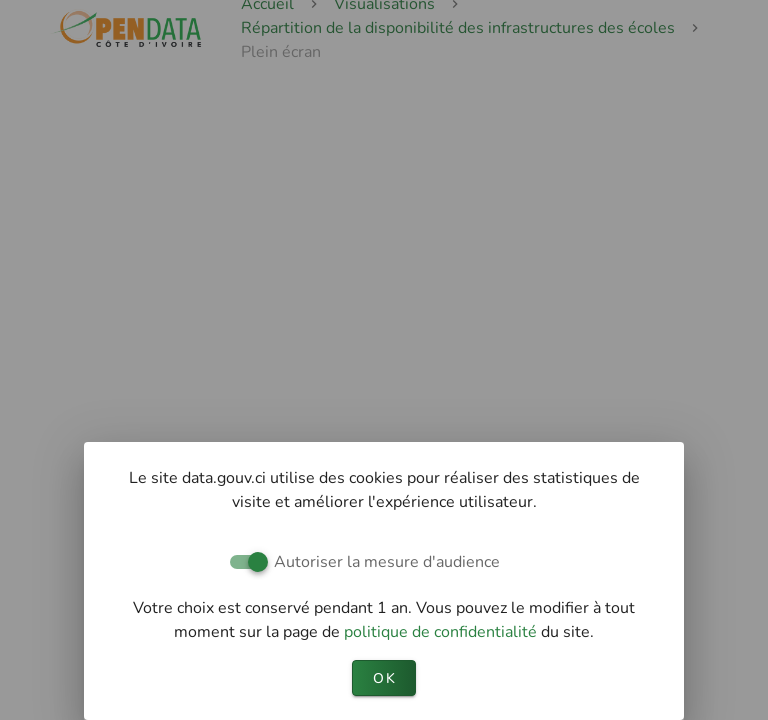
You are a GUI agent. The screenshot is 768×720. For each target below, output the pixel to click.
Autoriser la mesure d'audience (387, 562)
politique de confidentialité (442, 632)
